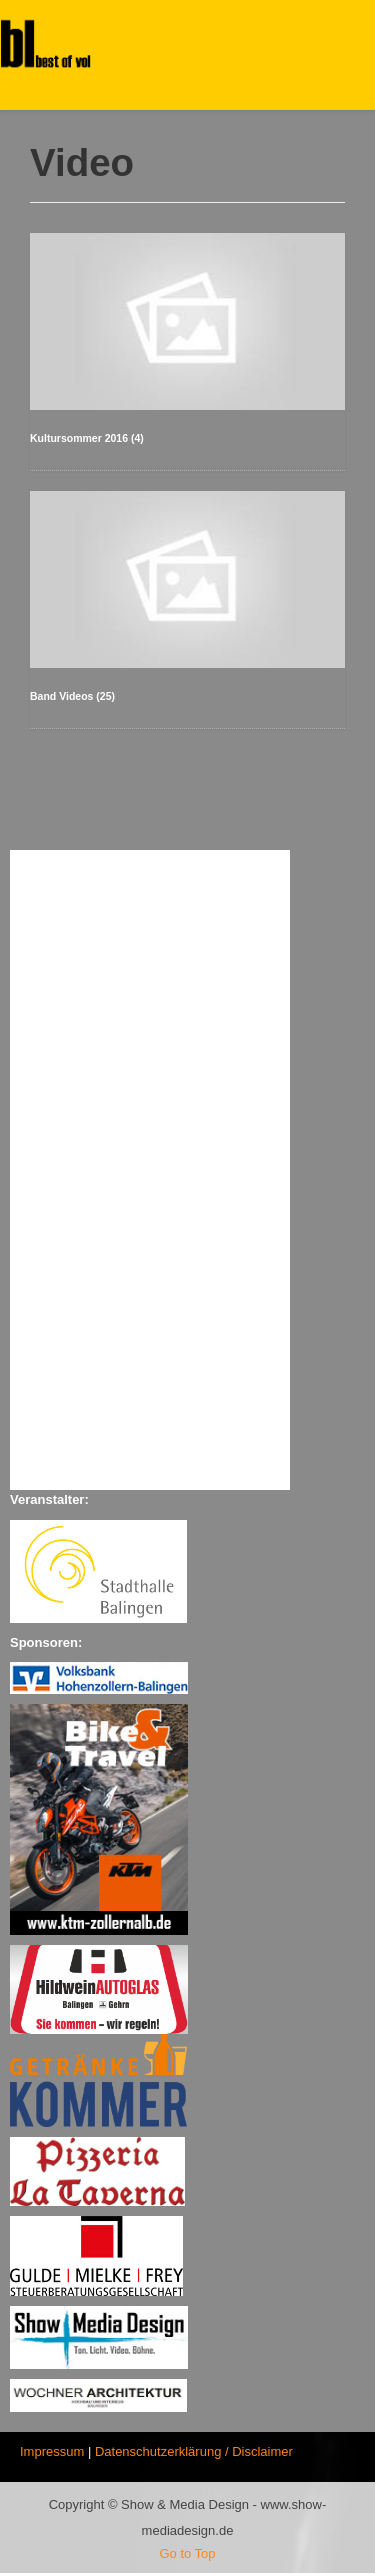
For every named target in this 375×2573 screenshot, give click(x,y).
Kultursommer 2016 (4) (87, 438)
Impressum (52, 2451)
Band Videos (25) (72, 696)
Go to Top (187, 2553)
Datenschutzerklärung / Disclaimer (194, 2451)
